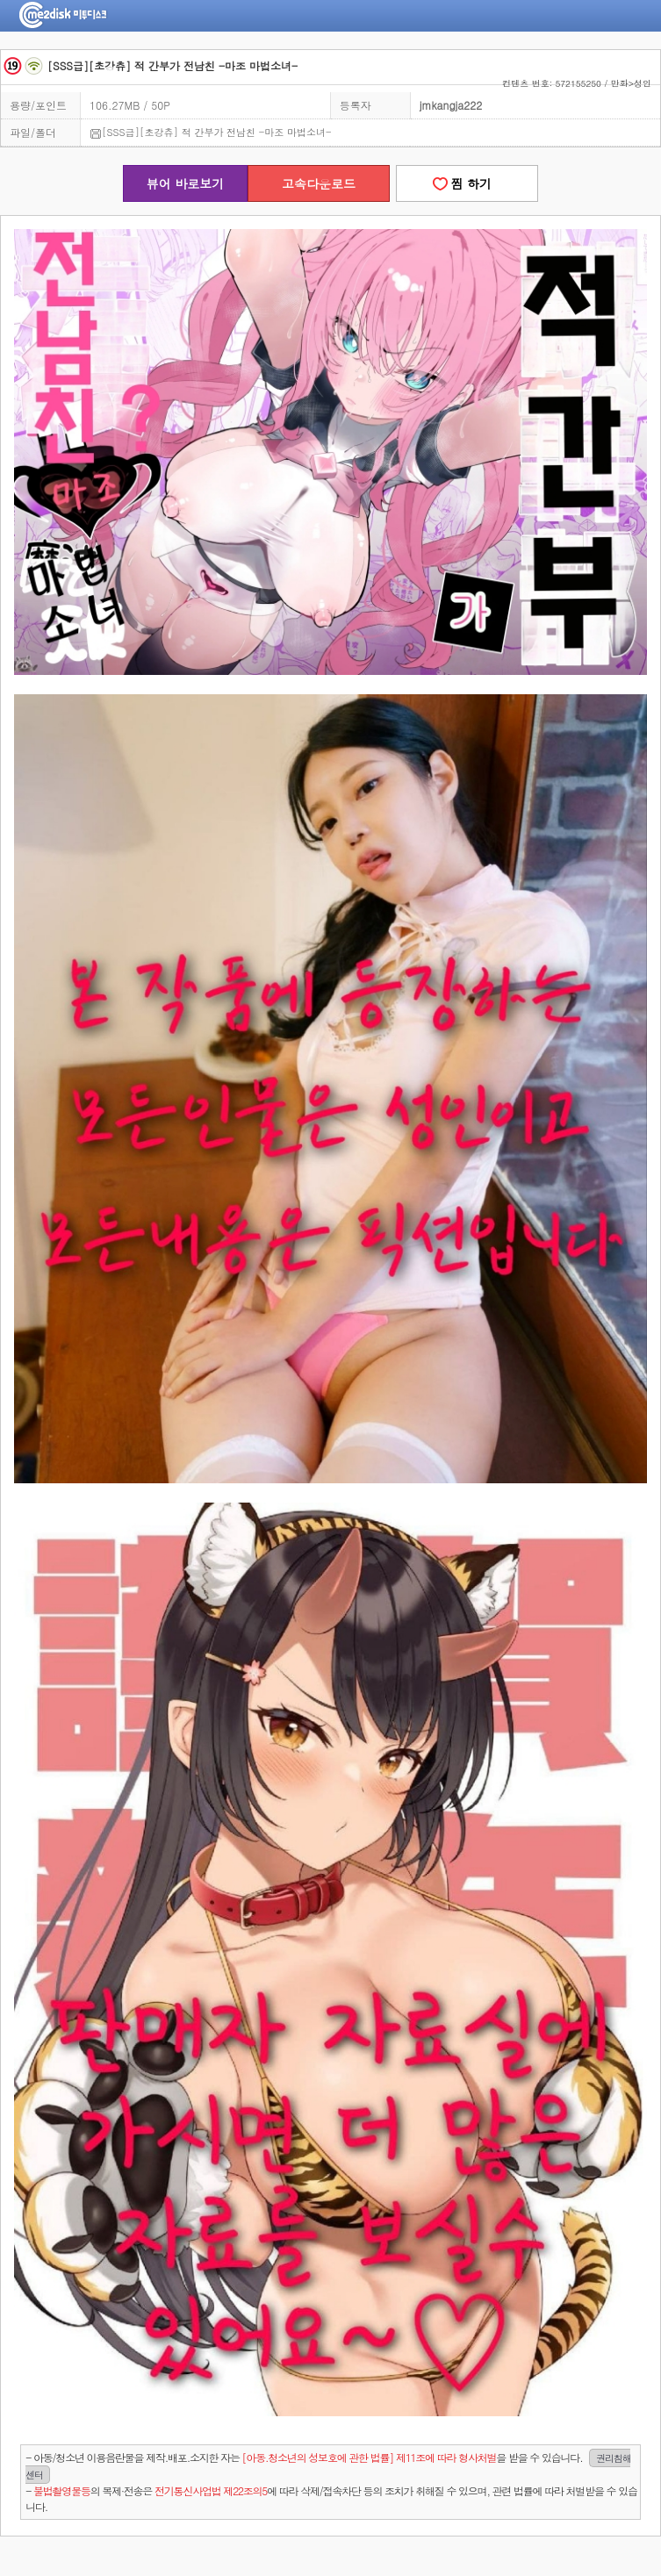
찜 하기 (467, 183)
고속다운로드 (319, 183)
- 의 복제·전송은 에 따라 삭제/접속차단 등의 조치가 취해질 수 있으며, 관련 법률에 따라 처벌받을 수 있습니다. (331, 2498)
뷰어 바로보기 (186, 183)
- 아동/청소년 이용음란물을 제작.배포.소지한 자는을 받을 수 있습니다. (327, 2466)
